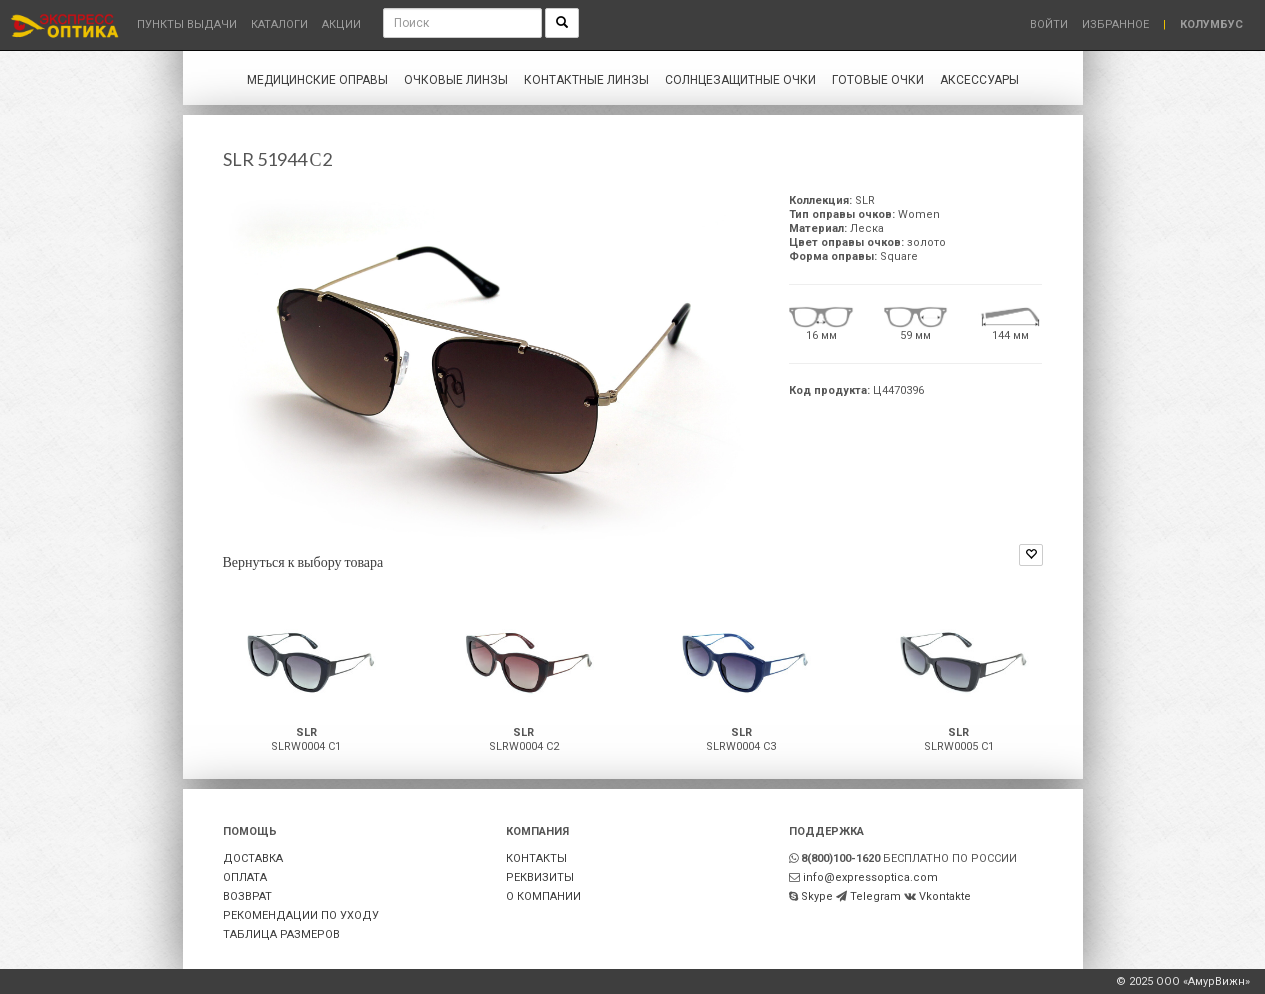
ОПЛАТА (245, 877)
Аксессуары (979, 80)
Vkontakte (945, 896)
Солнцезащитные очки (740, 80)
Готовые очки (878, 80)
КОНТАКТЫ (536, 858)
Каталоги (279, 24)
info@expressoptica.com (870, 877)
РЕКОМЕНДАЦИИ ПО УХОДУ (301, 915)
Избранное (1115, 24)
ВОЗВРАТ (247, 896)
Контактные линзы (586, 80)
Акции (341, 24)
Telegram (875, 896)
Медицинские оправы (317, 80)
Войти (1049, 24)
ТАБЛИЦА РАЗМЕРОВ (281, 934)
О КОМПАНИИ (543, 896)
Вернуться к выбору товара (303, 561)
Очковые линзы (456, 80)
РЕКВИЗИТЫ (540, 877)
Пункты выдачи (187, 24)
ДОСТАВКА (253, 858)
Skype (817, 896)
